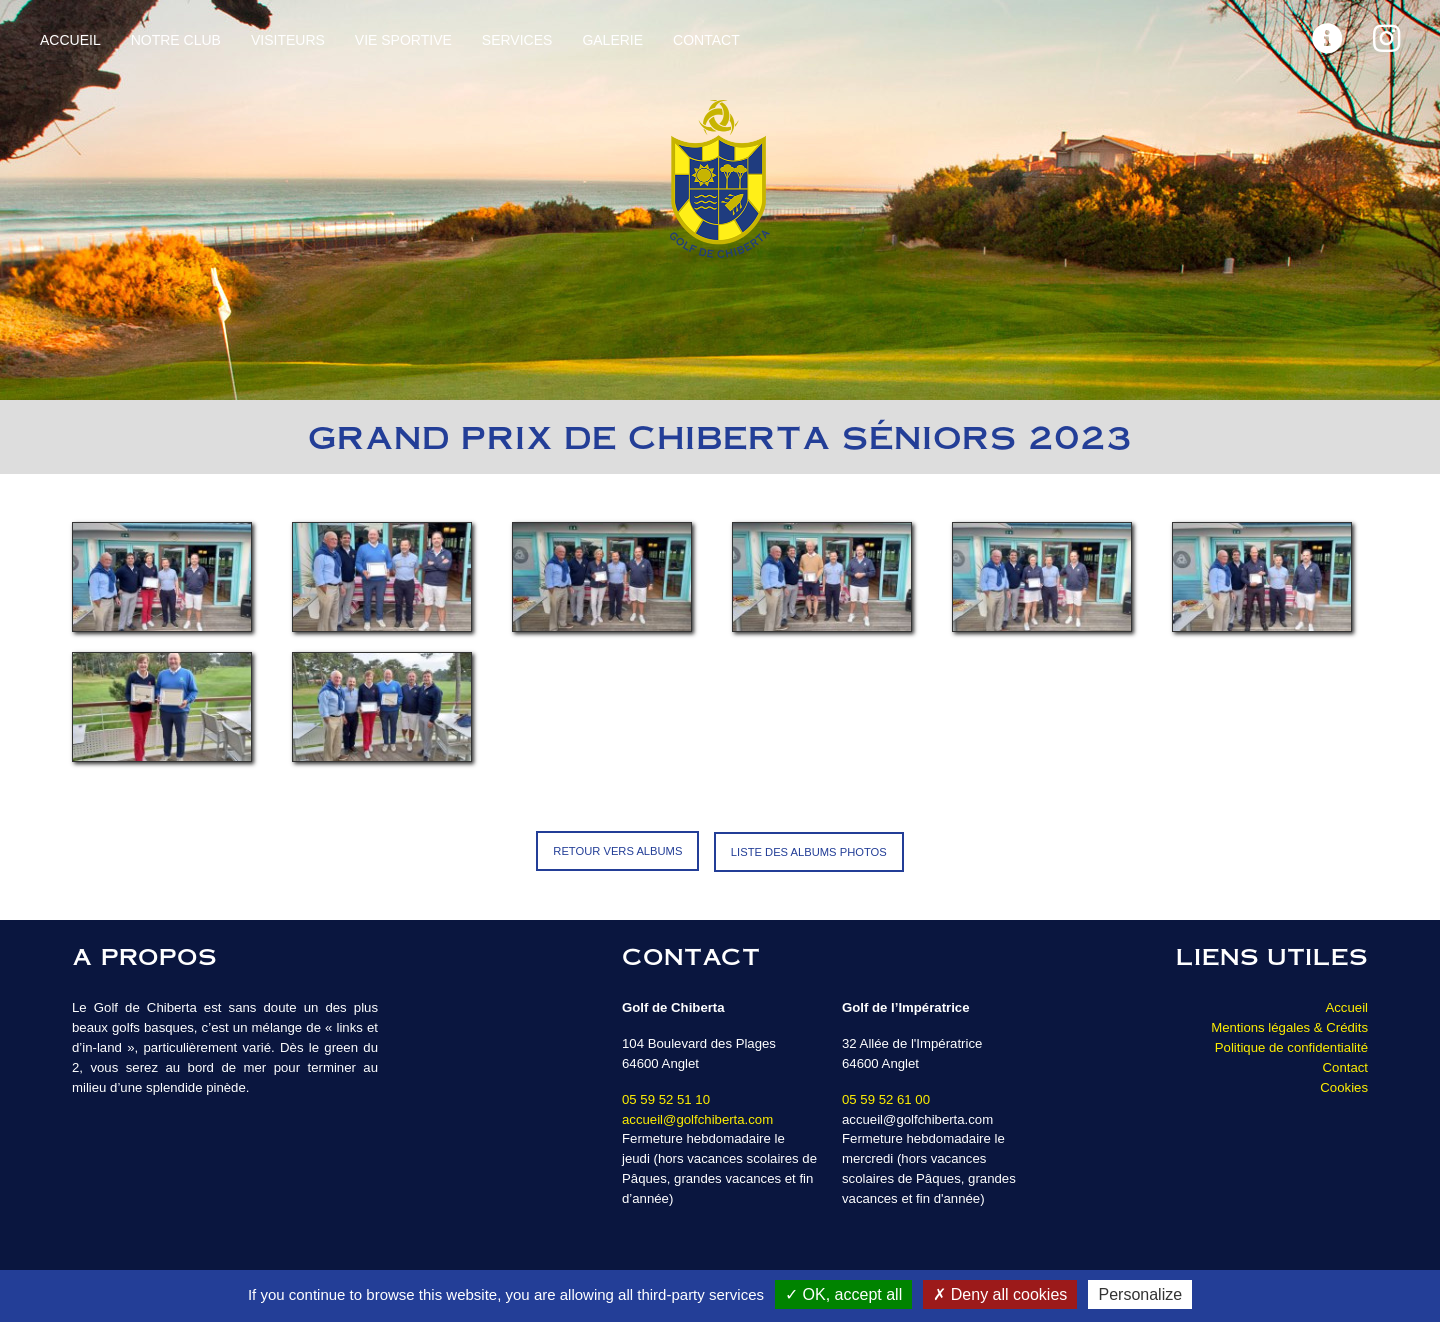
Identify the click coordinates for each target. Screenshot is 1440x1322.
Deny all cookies (1000, 1294)
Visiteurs (288, 40)
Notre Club (176, 40)
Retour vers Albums (617, 850)
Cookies (1344, 1085)
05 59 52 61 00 (886, 1097)
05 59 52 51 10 (666, 1097)
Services (517, 40)
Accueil (70, 40)
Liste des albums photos (809, 850)
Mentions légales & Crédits (1289, 1025)
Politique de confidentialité (1291, 1045)
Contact (706, 40)
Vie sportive (403, 40)
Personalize (1140, 1294)
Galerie (612, 40)
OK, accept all (843, 1294)
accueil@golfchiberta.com (697, 1117)
